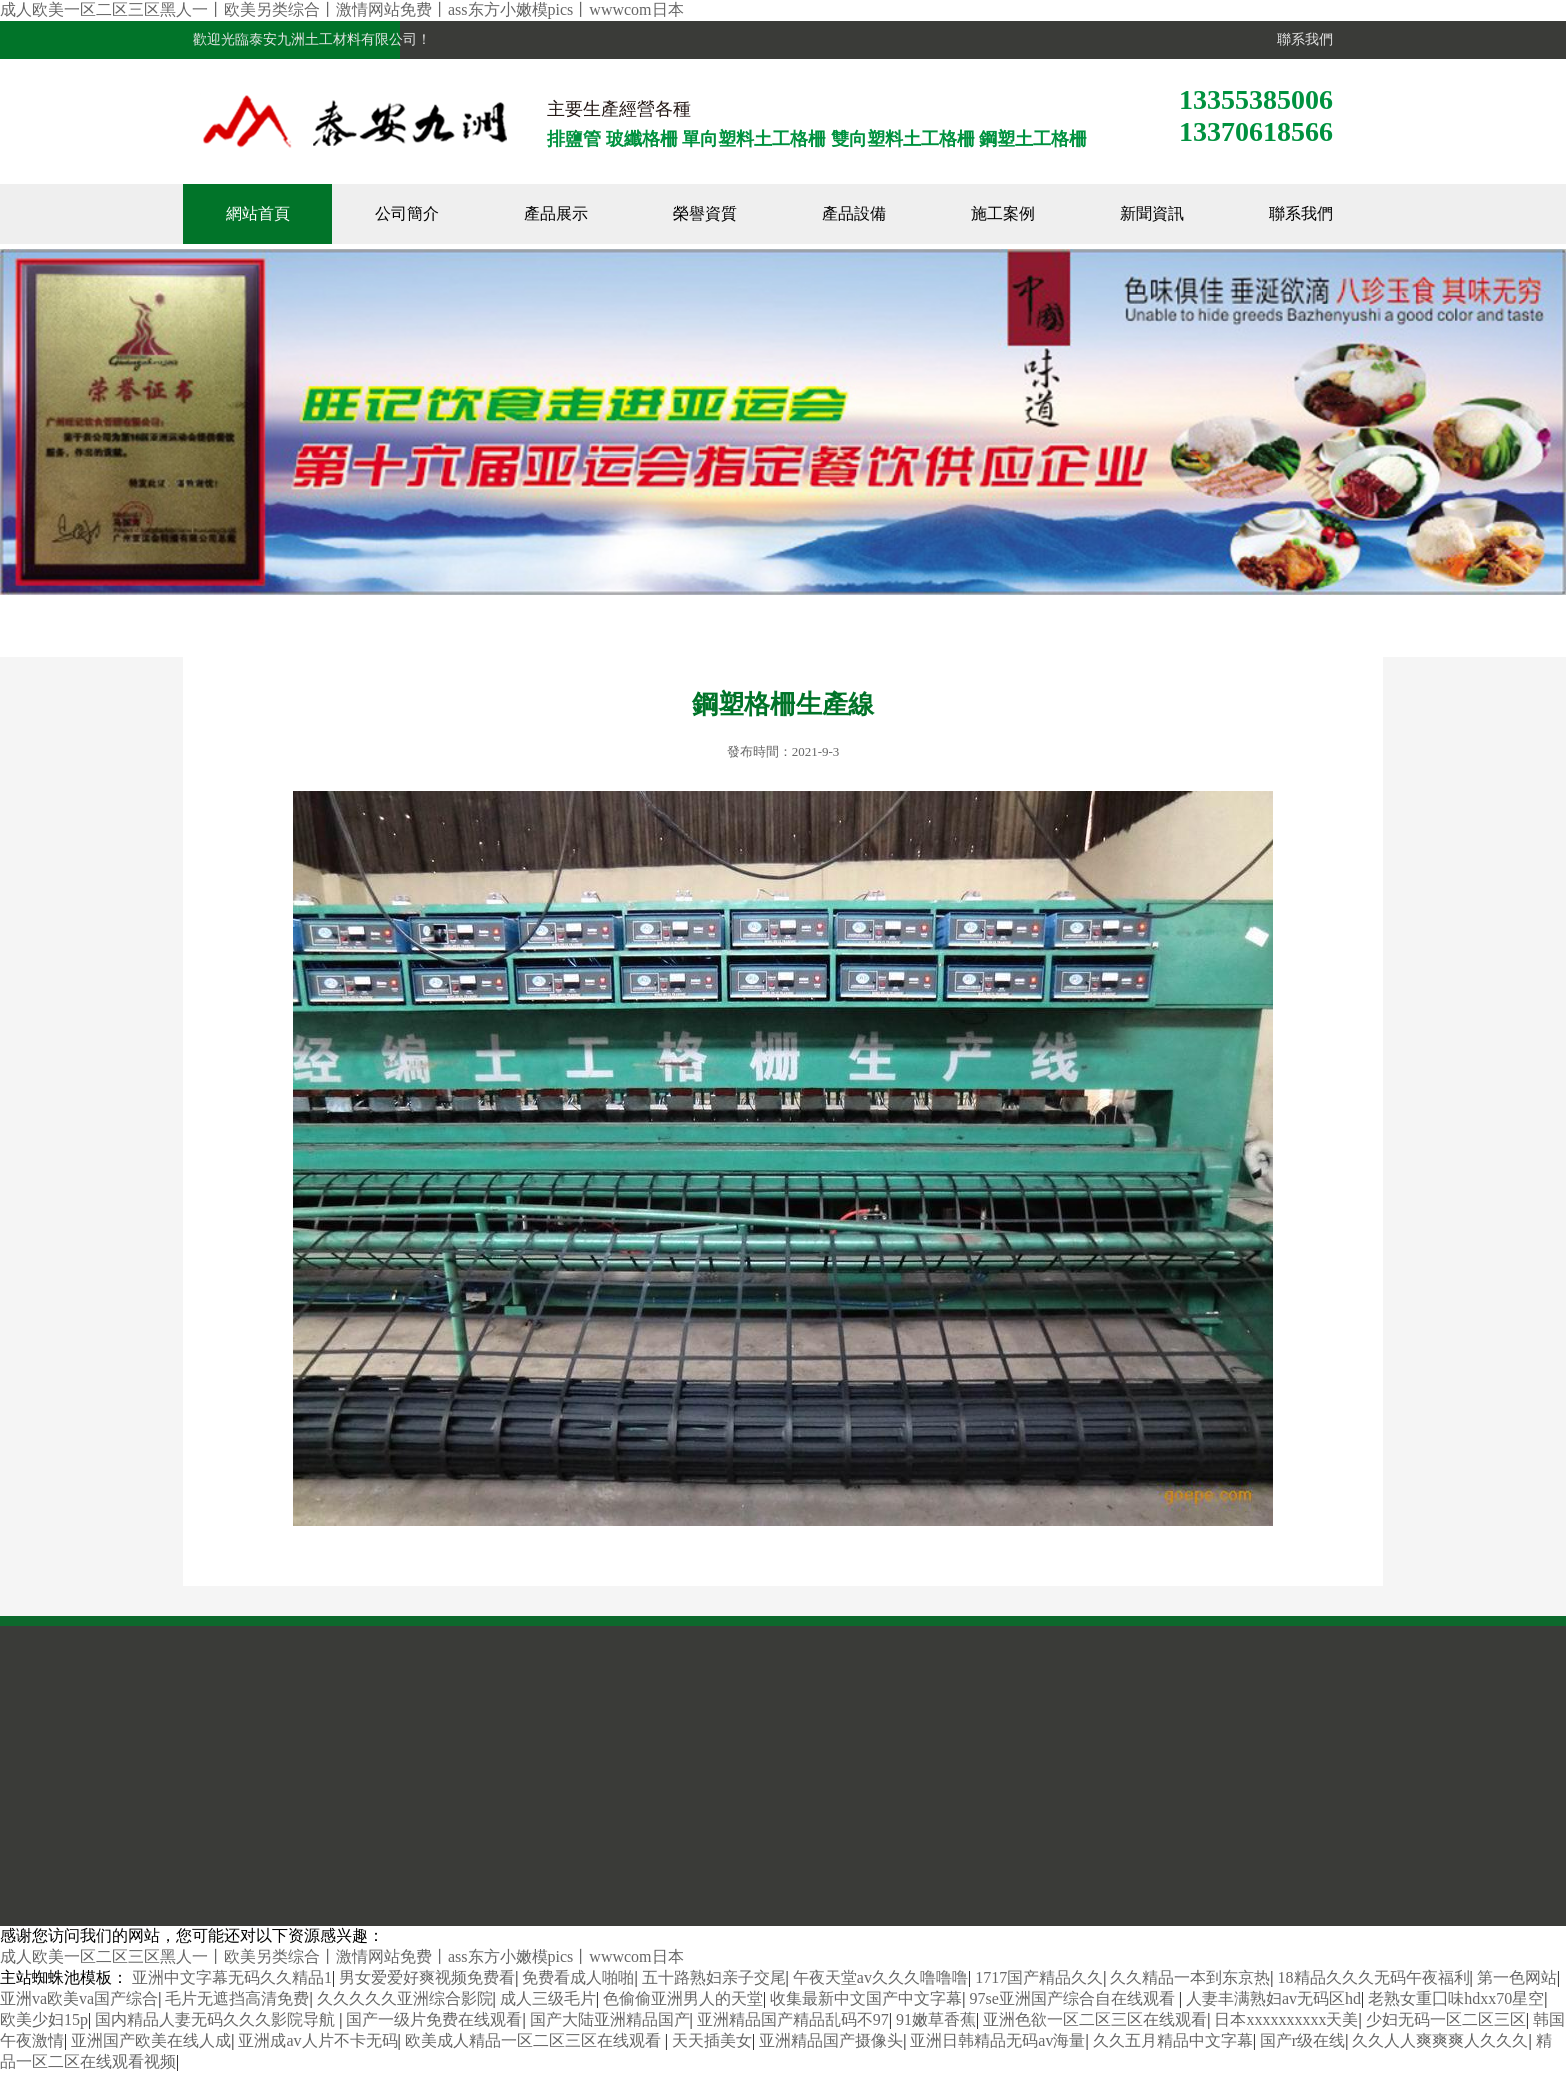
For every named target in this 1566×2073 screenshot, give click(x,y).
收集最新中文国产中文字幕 (866, 1998)
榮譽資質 (705, 213)
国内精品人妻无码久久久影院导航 (217, 2019)
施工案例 (1003, 213)
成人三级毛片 (548, 1998)
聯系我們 (1301, 39)
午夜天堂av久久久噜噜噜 (880, 1977)
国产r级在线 (1302, 2040)
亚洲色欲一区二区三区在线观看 (1095, 2019)
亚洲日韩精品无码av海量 (997, 2040)
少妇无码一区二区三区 (1446, 2019)
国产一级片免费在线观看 (434, 2019)
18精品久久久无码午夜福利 (1374, 1977)
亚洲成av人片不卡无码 (317, 2040)
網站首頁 (258, 213)
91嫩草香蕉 (936, 2019)
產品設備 (854, 213)
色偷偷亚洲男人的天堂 (683, 1998)
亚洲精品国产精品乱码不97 (793, 2019)
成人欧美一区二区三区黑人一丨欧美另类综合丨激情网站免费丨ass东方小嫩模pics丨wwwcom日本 (342, 9)
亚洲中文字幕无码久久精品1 (232, 1977)
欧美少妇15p (44, 2019)
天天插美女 (712, 2040)
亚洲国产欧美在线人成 (151, 2040)
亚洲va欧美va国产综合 (79, 1998)
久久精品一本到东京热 (1190, 1977)
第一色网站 (1517, 1977)
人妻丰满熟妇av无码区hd (1273, 1998)
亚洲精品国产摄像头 (831, 2040)
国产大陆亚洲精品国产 (610, 2019)
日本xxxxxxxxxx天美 (1286, 2019)
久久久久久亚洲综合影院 (405, 1998)
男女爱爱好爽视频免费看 (427, 1977)
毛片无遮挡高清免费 (237, 1998)
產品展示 (556, 213)
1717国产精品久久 (1039, 1977)
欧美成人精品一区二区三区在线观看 (535, 2040)
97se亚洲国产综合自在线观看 (1073, 1998)
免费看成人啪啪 (578, 1977)
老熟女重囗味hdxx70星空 (1456, 1998)
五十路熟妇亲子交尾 (714, 1977)
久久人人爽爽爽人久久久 (1440, 2040)
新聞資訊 (1152, 213)
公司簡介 (407, 213)
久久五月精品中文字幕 (1173, 2040)
